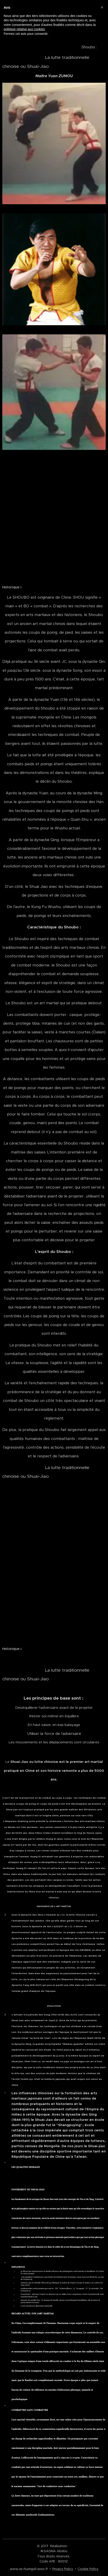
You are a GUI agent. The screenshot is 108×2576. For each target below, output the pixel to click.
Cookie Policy (88, 2569)
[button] (102, 7)
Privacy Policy (62, 2569)
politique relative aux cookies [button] (24, 29)
